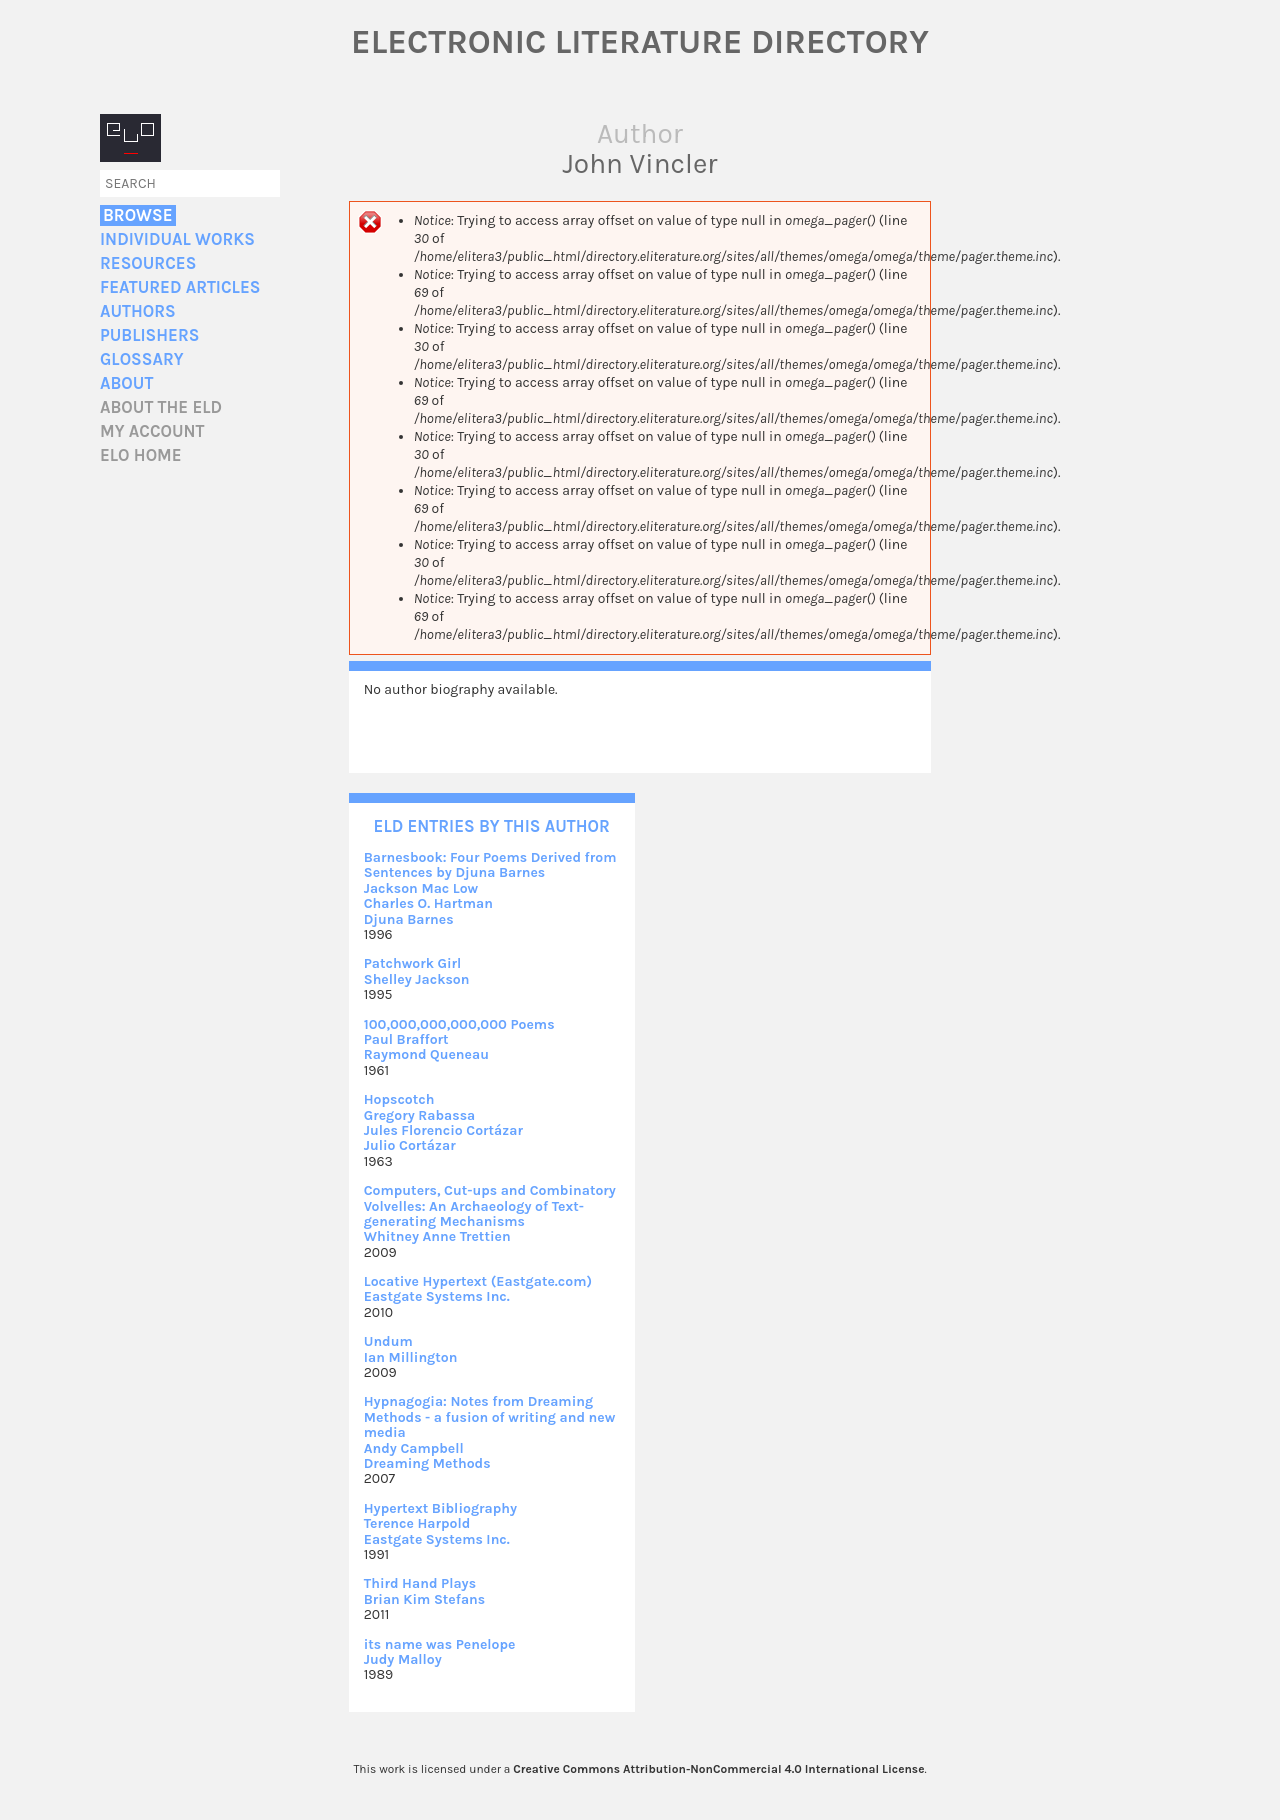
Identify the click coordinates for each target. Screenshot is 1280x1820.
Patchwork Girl (413, 963)
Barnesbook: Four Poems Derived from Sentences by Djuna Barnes (490, 865)
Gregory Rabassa (420, 1115)
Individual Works (177, 239)
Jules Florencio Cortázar (443, 1130)
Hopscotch (399, 1099)
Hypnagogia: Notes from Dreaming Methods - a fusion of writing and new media (490, 1417)
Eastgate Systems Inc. (437, 1296)
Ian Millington (411, 1357)
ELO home (141, 455)
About (126, 383)
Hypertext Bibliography (440, 1508)
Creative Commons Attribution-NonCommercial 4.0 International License (718, 1769)
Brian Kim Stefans (425, 1599)
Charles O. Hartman (428, 903)
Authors (138, 311)
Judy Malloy (403, 1659)
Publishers (149, 335)
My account (152, 431)
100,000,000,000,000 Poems (459, 1024)
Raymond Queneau (426, 1054)
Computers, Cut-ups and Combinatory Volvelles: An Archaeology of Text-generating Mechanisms (490, 1206)
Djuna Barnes (409, 919)
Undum (388, 1341)
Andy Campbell (414, 1448)
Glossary (142, 359)
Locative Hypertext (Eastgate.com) (478, 1281)
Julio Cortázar (410, 1145)
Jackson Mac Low (421, 888)
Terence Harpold (417, 1523)
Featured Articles (180, 287)
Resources (148, 263)
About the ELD (161, 407)
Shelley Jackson (417, 979)
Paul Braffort (406, 1039)
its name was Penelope (440, 1644)
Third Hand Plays (420, 1583)
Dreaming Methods (427, 1463)
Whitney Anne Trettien (437, 1236)
